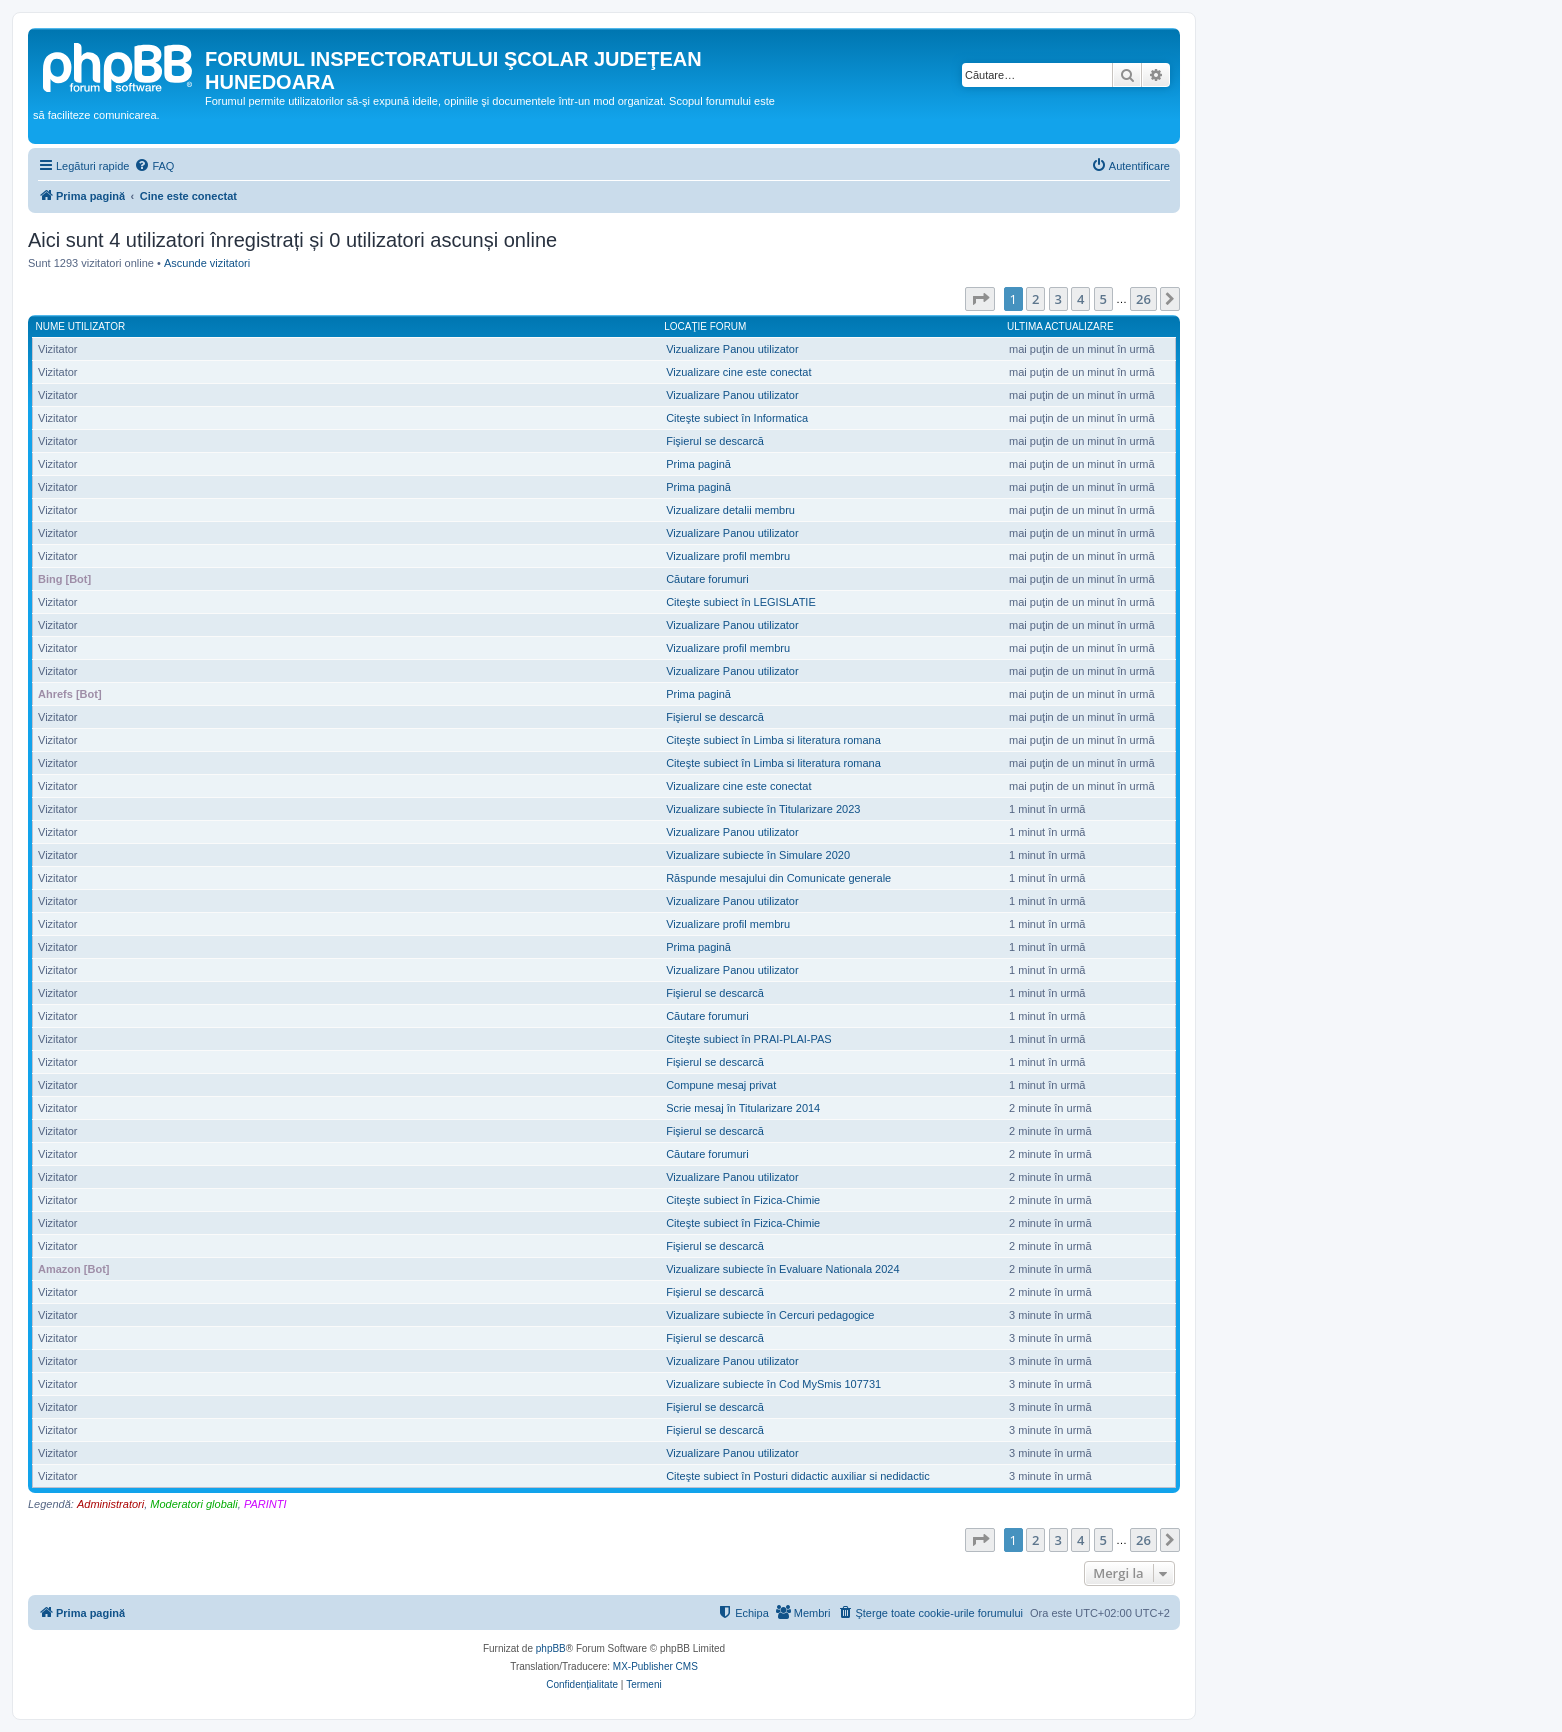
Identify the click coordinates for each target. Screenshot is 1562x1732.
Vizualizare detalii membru (730, 510)
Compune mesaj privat (721, 1085)
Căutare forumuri (707, 579)
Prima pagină (698, 464)
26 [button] (1143, 299)
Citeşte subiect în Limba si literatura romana (773, 740)
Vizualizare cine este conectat (738, 372)
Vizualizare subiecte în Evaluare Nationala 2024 (782, 1269)
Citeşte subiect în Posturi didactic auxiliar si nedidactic (798, 1476)
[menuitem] (154, 166)
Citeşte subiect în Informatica (737, 418)
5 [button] (1103, 299)
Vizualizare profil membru (728, 556)
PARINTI (265, 1504)
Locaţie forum (705, 326)
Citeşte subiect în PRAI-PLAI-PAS (748, 1039)
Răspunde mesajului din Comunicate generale (778, 878)
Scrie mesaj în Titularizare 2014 (743, 1108)
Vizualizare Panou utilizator (732, 349)
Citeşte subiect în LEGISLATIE (741, 602)
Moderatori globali (193, 1504)
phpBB (551, 1648)
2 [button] (1035, 299)
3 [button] (1058, 299)
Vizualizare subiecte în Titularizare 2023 (763, 809)
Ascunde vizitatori (207, 263)
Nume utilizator (81, 326)
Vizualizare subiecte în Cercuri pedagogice (770, 1315)
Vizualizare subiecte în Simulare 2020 (758, 855)
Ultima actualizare (1060, 326)
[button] (980, 299)
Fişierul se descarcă (715, 441)
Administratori (110, 1504)
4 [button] (1080, 299)
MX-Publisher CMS (655, 1666)
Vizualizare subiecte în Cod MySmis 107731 (773, 1384)
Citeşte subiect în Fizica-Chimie (743, 1200)
